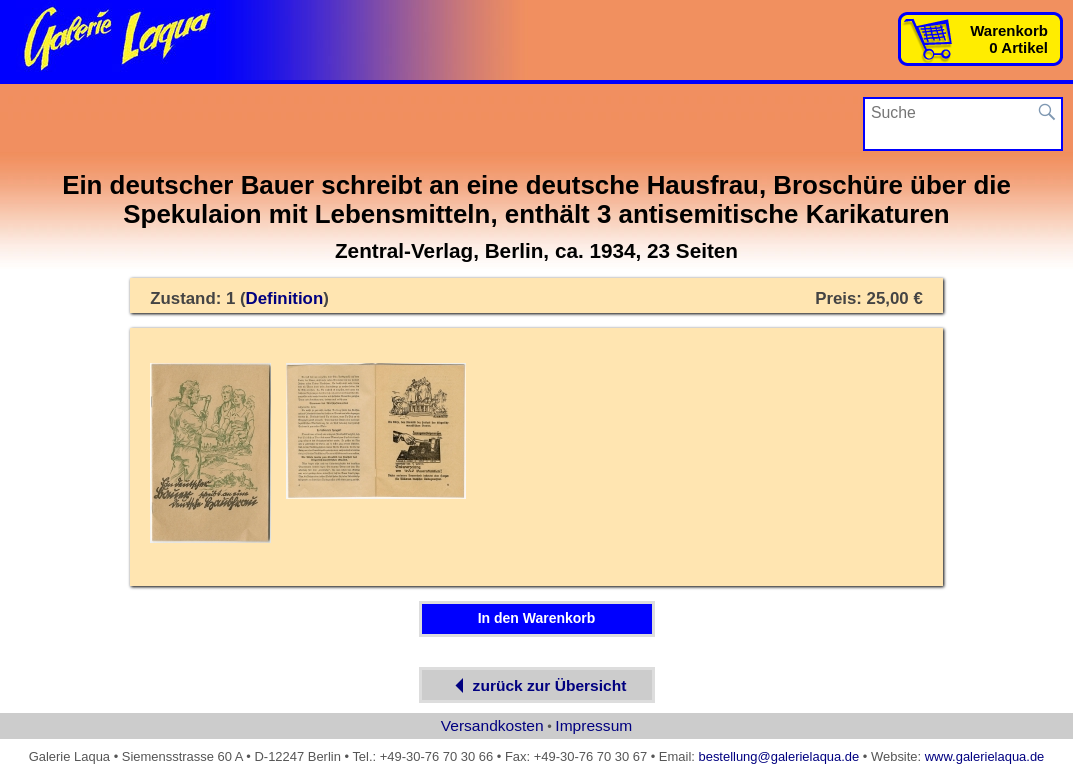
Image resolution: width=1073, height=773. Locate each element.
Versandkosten (492, 725)
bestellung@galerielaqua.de (778, 756)
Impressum (593, 725)
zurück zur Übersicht (537, 685)
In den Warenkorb (537, 618)
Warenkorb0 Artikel (1009, 39)
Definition (285, 298)
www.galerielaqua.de (985, 756)
